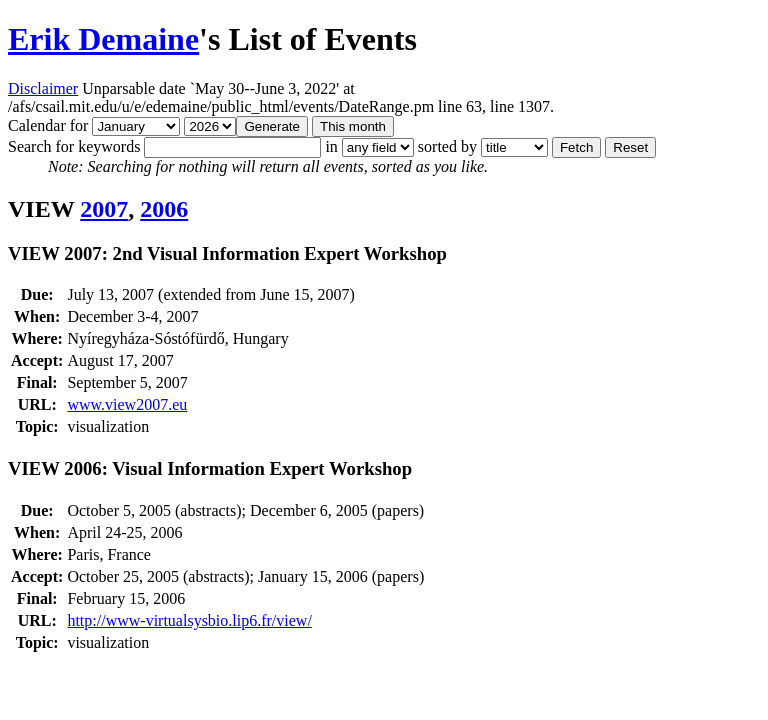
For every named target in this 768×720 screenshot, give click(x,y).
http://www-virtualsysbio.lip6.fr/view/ (189, 620)
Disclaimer (43, 88)
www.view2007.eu (127, 404)
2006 (164, 209)
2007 (104, 209)
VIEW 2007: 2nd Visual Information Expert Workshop (227, 253)
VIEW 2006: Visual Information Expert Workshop (210, 468)
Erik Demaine (103, 39)
